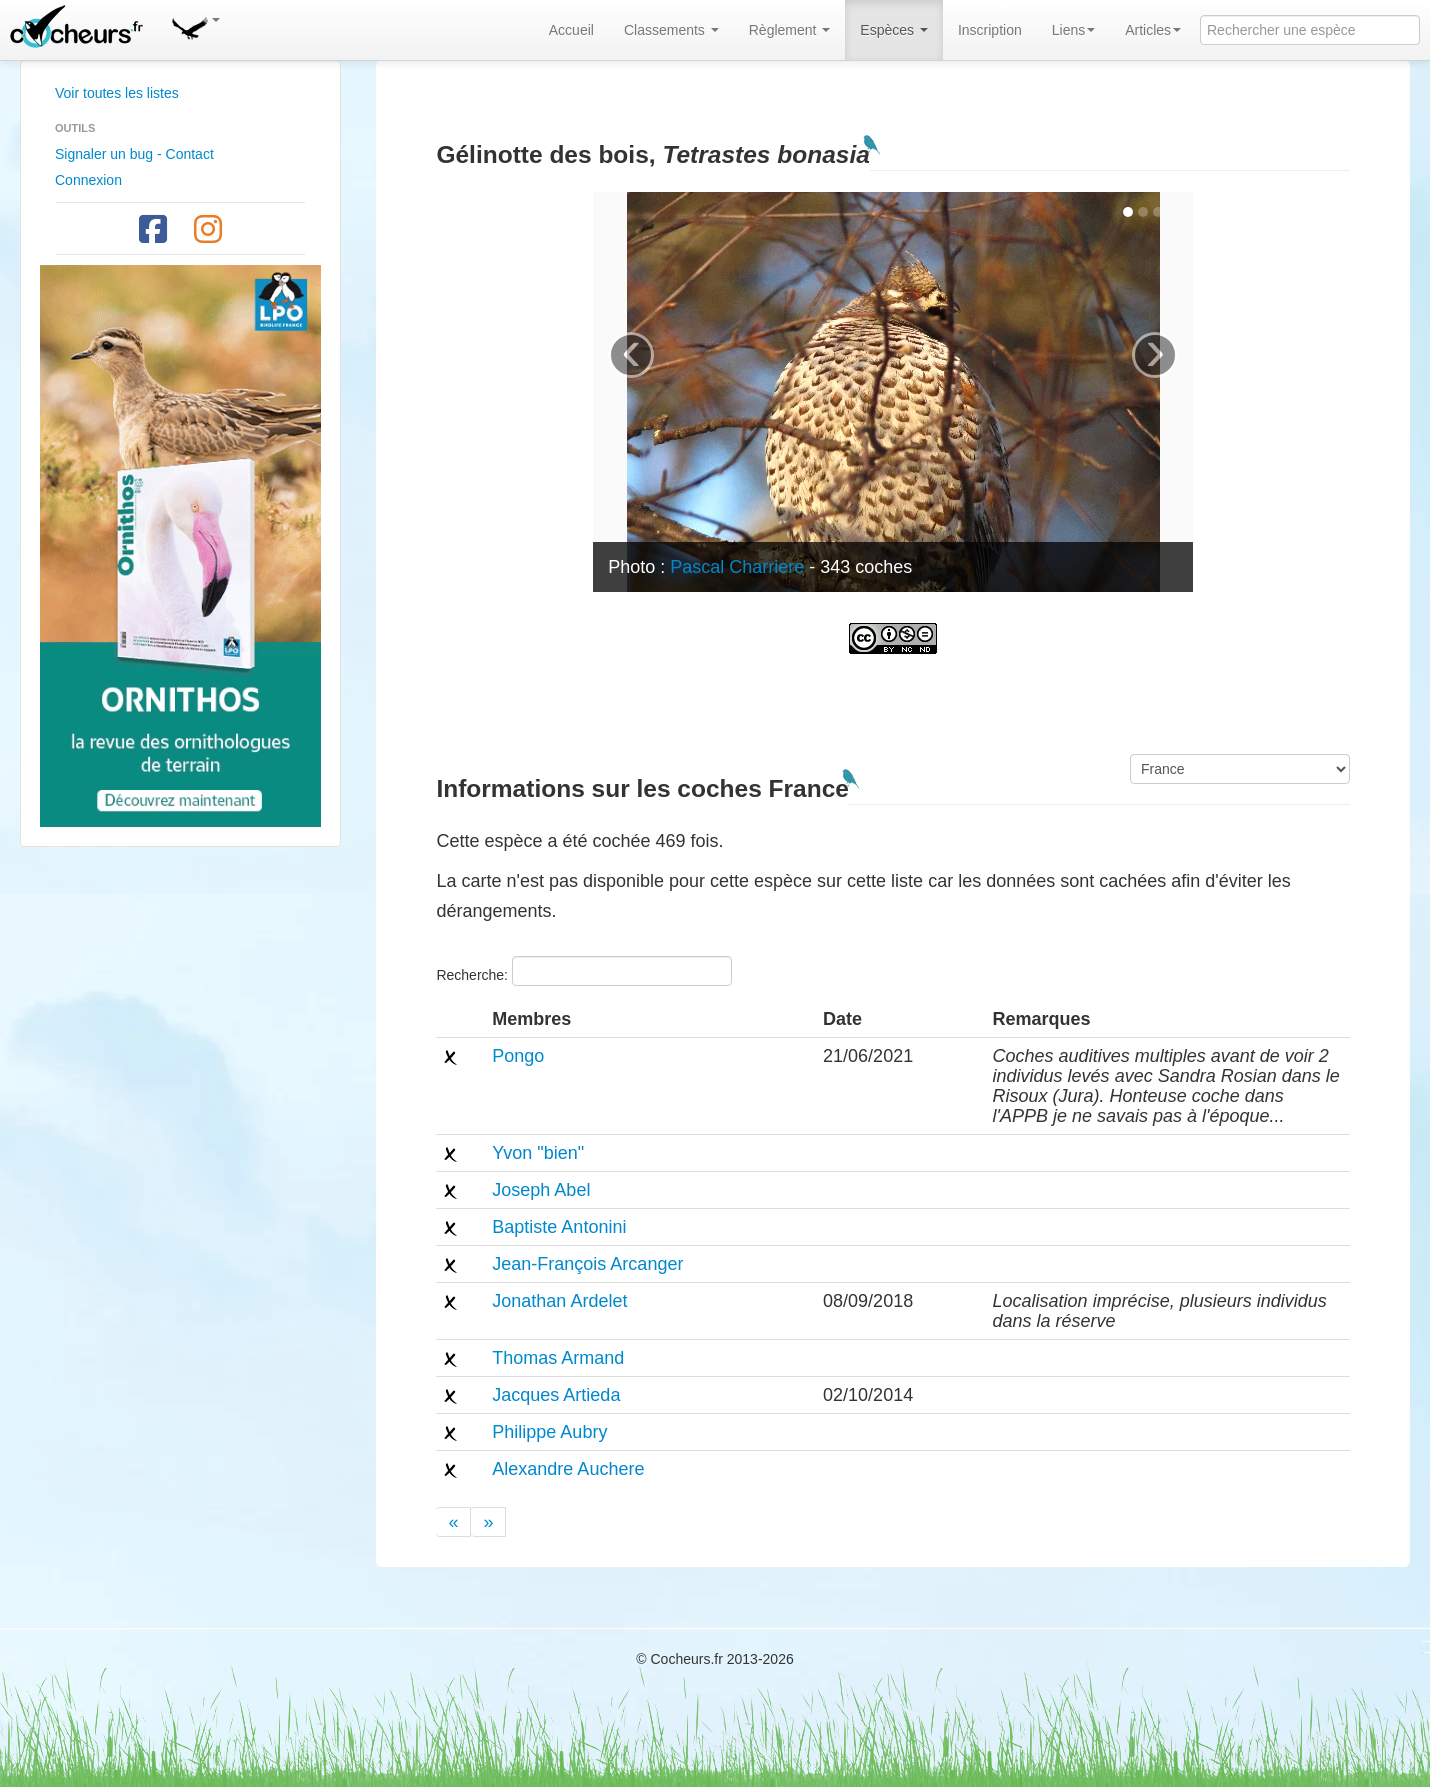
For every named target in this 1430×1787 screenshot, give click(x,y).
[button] (195, 25)
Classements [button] (671, 30)
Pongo (518, 1056)
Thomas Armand (558, 1358)
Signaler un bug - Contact (134, 154)
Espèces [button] (894, 30)
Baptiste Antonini (559, 1227)
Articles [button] (1153, 30)
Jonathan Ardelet (559, 1301)
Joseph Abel (541, 1190)
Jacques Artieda (556, 1395)
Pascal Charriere (737, 567)
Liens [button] (1073, 30)
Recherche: (583, 971)
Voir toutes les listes (117, 93)
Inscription (990, 30)
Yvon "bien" (538, 1153)
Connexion (88, 180)
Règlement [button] (790, 30)
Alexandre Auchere (568, 1469)
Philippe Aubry (549, 1432)
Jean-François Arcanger (587, 1264)
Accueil (571, 30)
